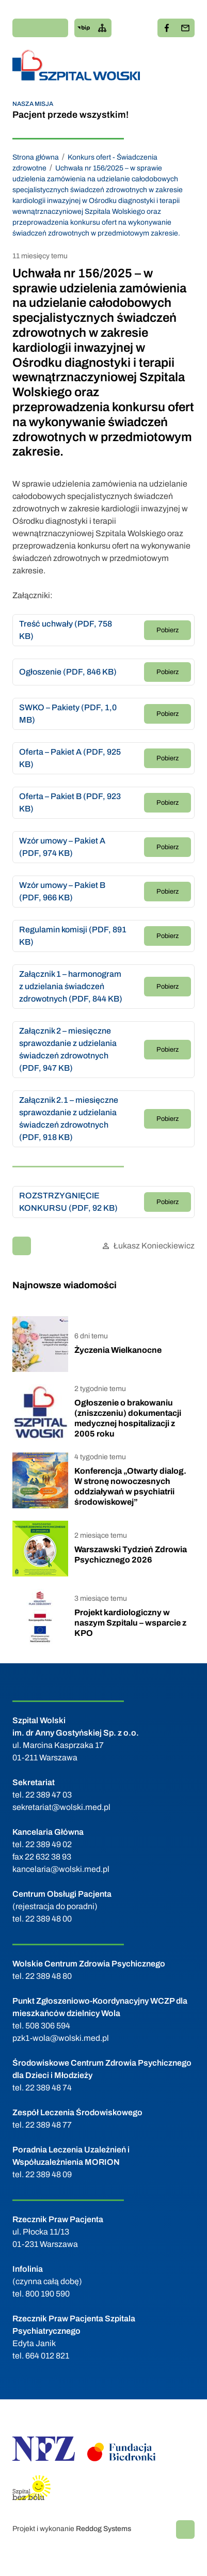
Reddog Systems (103, 2529)
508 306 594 (47, 2025)
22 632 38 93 (48, 1856)
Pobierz (167, 630)
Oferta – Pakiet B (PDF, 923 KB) (70, 802)
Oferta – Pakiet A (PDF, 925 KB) (70, 758)
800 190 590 (47, 2293)
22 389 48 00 (48, 1918)
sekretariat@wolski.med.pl (61, 1807)
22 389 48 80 (48, 1976)
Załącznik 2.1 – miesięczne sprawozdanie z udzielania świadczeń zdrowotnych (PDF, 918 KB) (68, 1119)
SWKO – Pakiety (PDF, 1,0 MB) (68, 713)
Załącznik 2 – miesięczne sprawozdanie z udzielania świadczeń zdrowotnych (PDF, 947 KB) (68, 1049)
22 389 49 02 (48, 1844)
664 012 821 (47, 2355)
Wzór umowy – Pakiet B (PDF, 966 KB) (62, 891)
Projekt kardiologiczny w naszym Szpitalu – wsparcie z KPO (130, 1622)
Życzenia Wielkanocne (118, 1350)
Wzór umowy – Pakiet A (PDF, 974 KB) (62, 846)
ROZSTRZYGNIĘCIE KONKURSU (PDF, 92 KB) (68, 1201)
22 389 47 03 (48, 1794)
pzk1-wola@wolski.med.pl (60, 2038)
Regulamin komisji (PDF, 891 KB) (72, 935)
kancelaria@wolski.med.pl (60, 1869)
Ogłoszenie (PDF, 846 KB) (68, 671)
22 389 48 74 (48, 2087)
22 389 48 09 (48, 2174)
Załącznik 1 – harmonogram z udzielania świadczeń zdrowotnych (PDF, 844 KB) (70, 986)
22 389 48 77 (48, 2124)
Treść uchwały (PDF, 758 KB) (65, 630)
